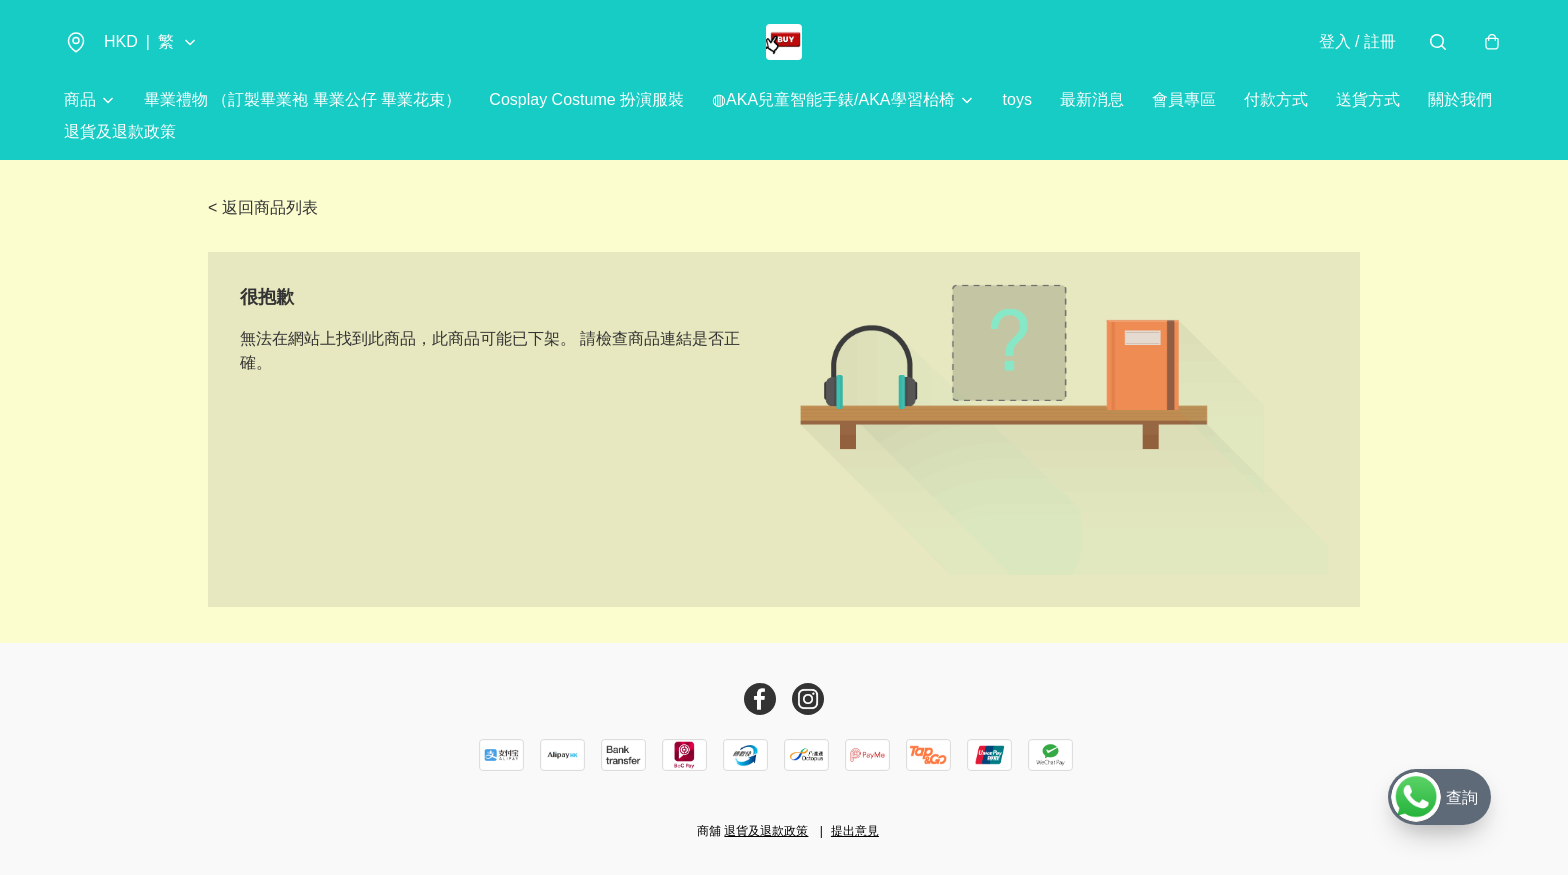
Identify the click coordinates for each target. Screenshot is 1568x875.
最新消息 (1092, 99)
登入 (1357, 41)
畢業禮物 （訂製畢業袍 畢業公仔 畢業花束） (302, 99)
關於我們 (1460, 99)
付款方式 (1276, 99)
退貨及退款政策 (120, 131)
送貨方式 (1368, 99)
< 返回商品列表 (263, 207)
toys (1017, 99)
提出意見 (855, 831)
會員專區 (1184, 99)
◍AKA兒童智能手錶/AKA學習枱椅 (833, 99)
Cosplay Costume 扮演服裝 (586, 99)
